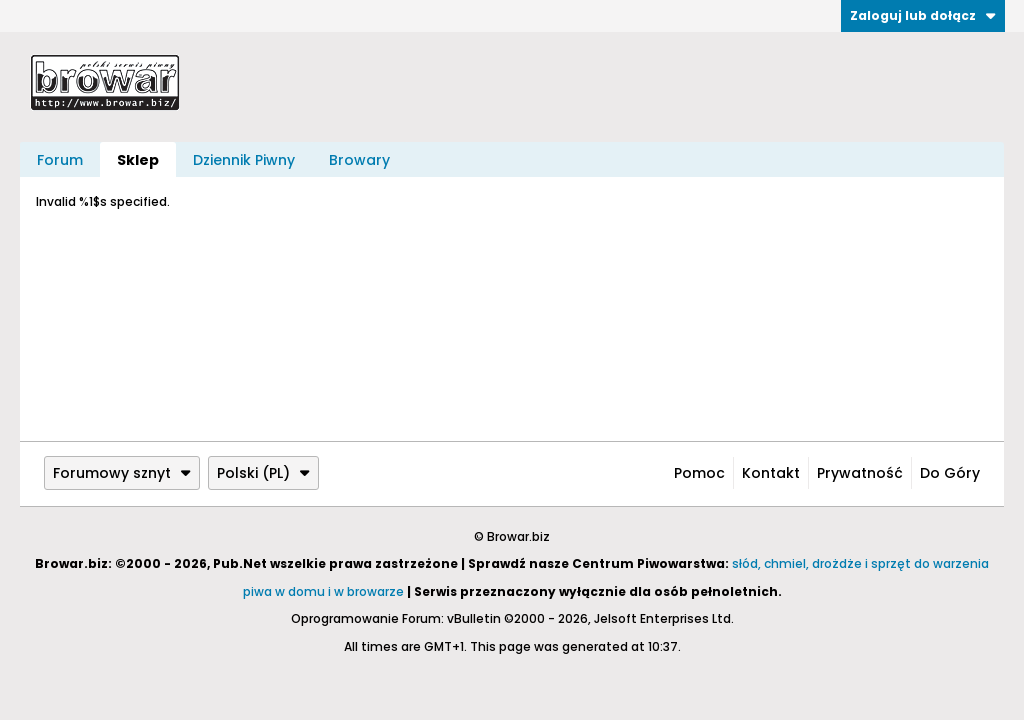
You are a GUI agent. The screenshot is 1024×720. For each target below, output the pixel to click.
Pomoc (699, 473)
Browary (359, 160)
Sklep (138, 160)
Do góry (950, 473)
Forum (60, 160)
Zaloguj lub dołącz (923, 15)
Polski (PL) (263, 473)
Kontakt (771, 473)
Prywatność (860, 473)
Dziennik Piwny (244, 160)
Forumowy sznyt (122, 473)
